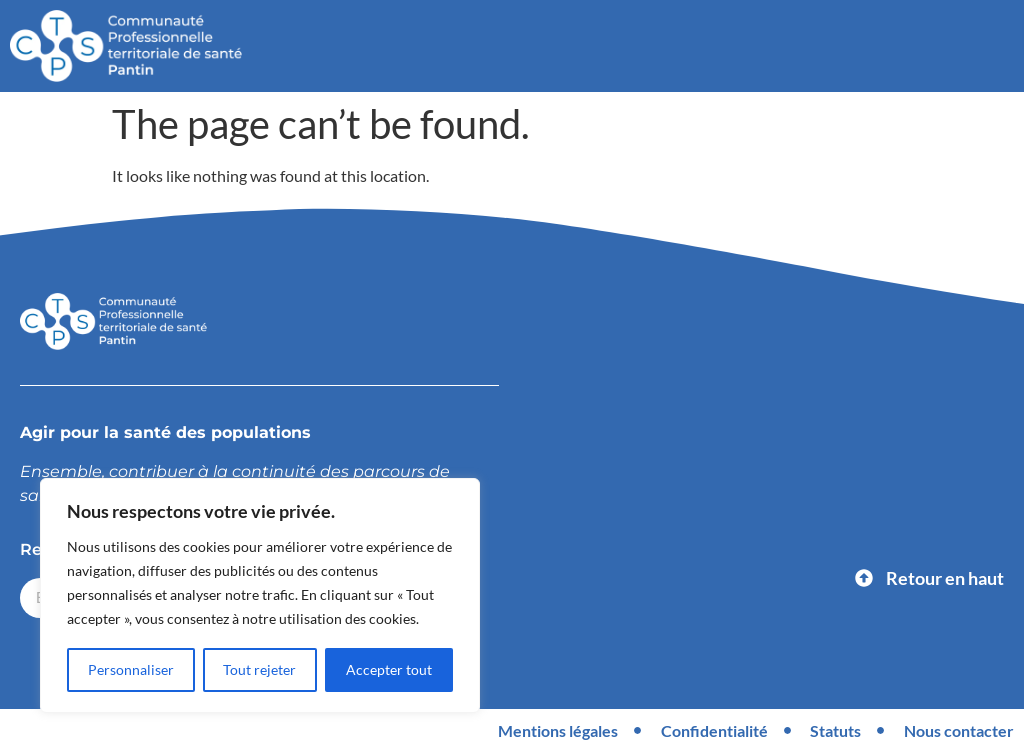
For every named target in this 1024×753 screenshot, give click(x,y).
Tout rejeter (260, 669)
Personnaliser (131, 669)
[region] (260, 596)
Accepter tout (389, 669)
